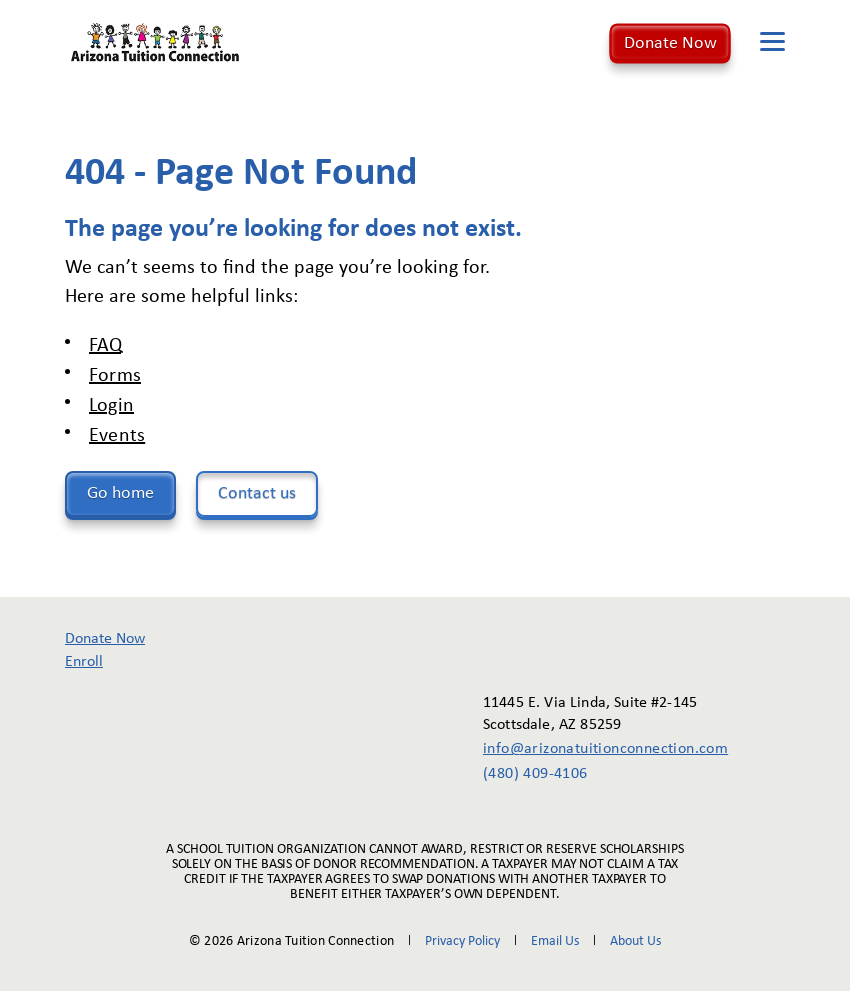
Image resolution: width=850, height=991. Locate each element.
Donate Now (670, 43)
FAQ (106, 346)
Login (111, 406)
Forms (115, 376)
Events (117, 436)
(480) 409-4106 (535, 774)
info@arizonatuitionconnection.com (591, 749)
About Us (635, 941)
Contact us (257, 493)
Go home (120, 493)
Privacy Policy (462, 941)
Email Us (555, 941)
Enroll (84, 662)
